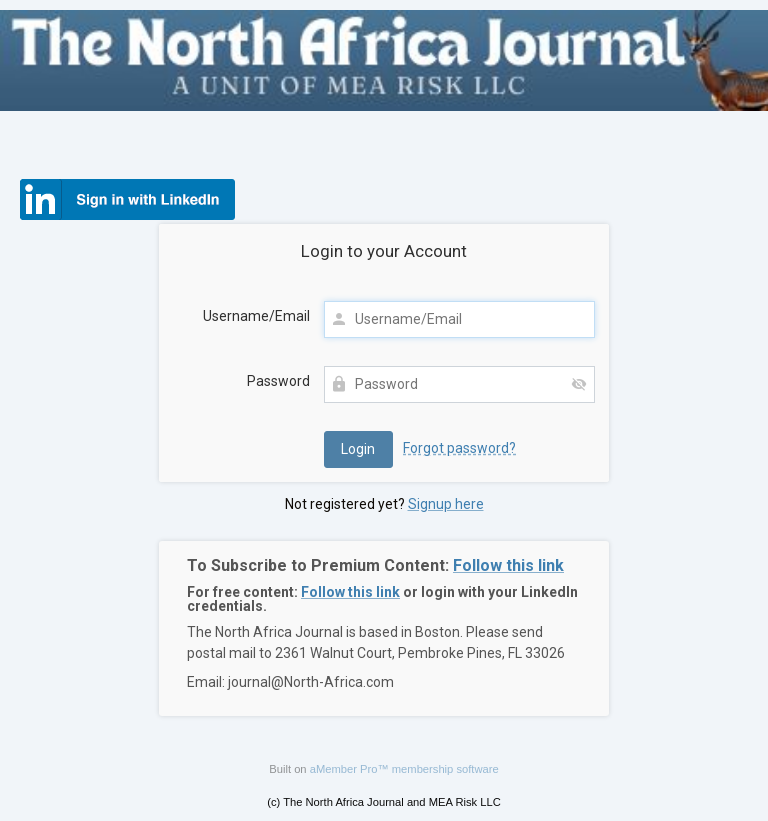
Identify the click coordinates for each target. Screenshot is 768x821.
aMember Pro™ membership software (404, 769)
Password (278, 381)
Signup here (446, 504)
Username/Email (256, 316)
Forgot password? (459, 448)
